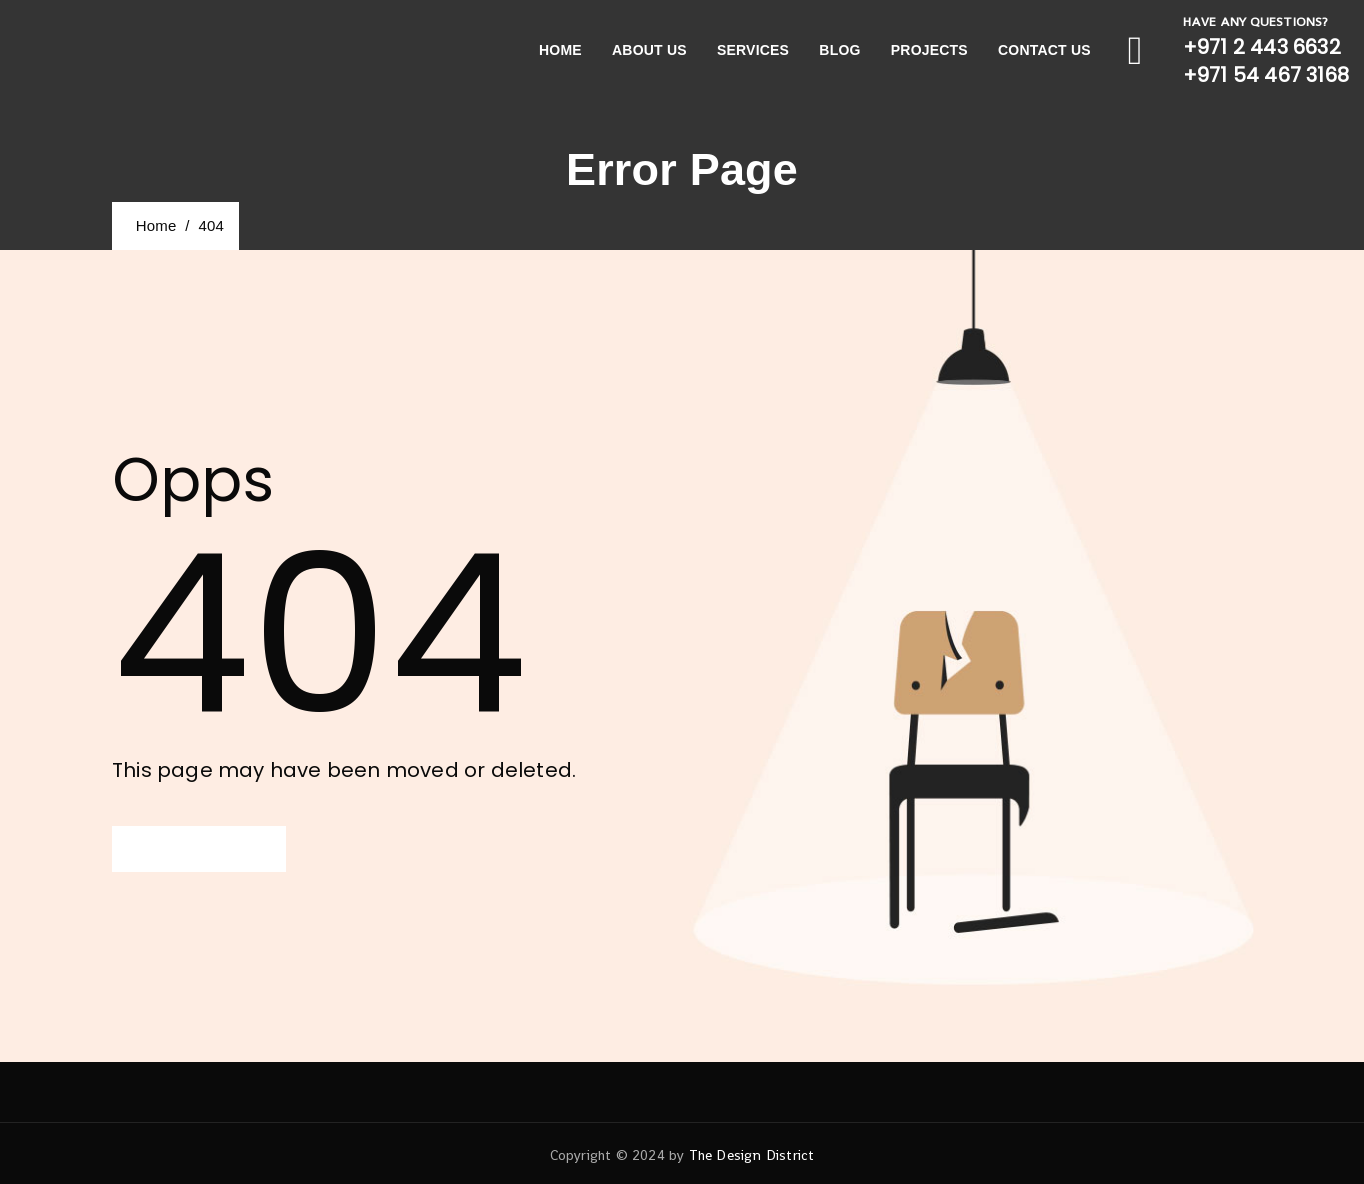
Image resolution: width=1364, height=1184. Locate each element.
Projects (929, 50)
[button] (199, 849)
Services (753, 50)
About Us (649, 50)
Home (560, 50)
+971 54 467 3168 (1266, 75)
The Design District (752, 1155)
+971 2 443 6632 (1262, 47)
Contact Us (1044, 50)
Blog (839, 50)
